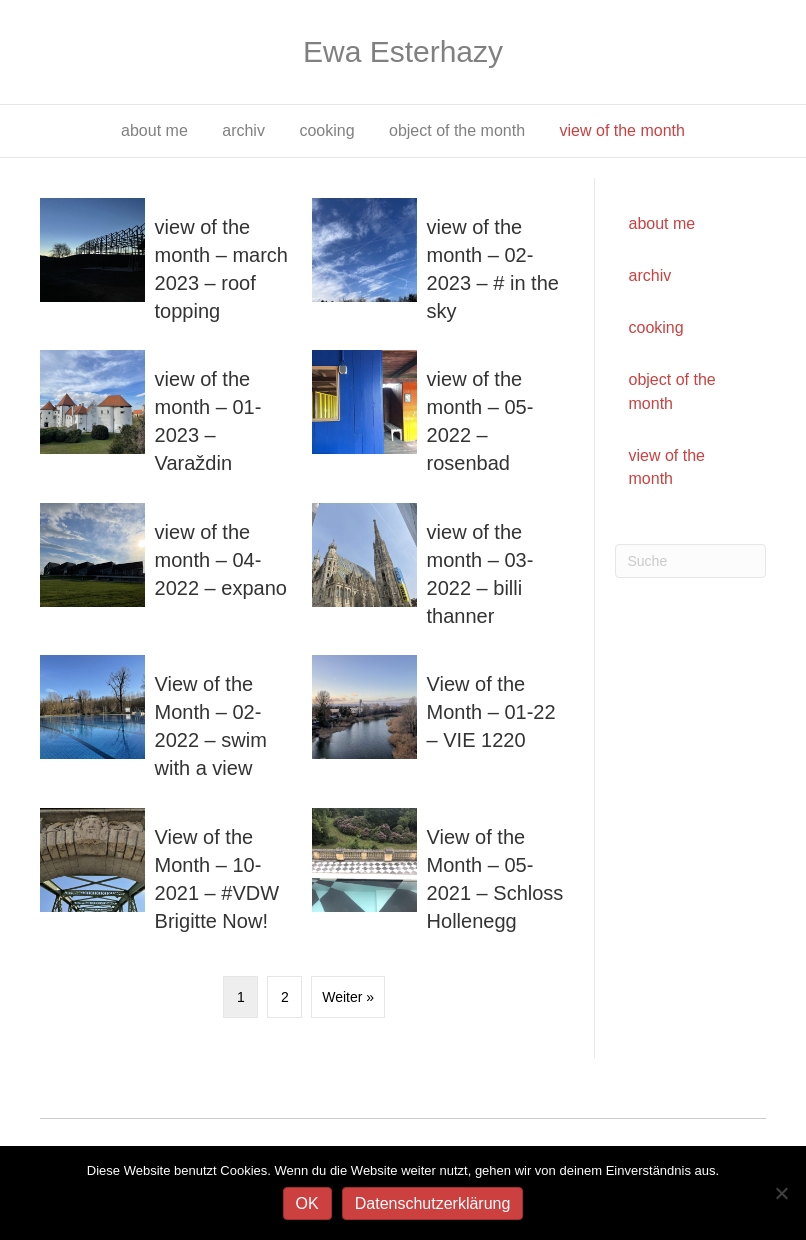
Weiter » (348, 997)
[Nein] (781, 1193)
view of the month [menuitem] (667, 467)
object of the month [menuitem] (672, 391)
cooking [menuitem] (656, 327)
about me (154, 130)
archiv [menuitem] (650, 275)
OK (307, 1203)
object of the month (457, 130)
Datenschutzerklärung (433, 1203)
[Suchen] (691, 561)
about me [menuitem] (662, 223)
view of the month (622, 130)
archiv (243, 130)
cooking (326, 130)
